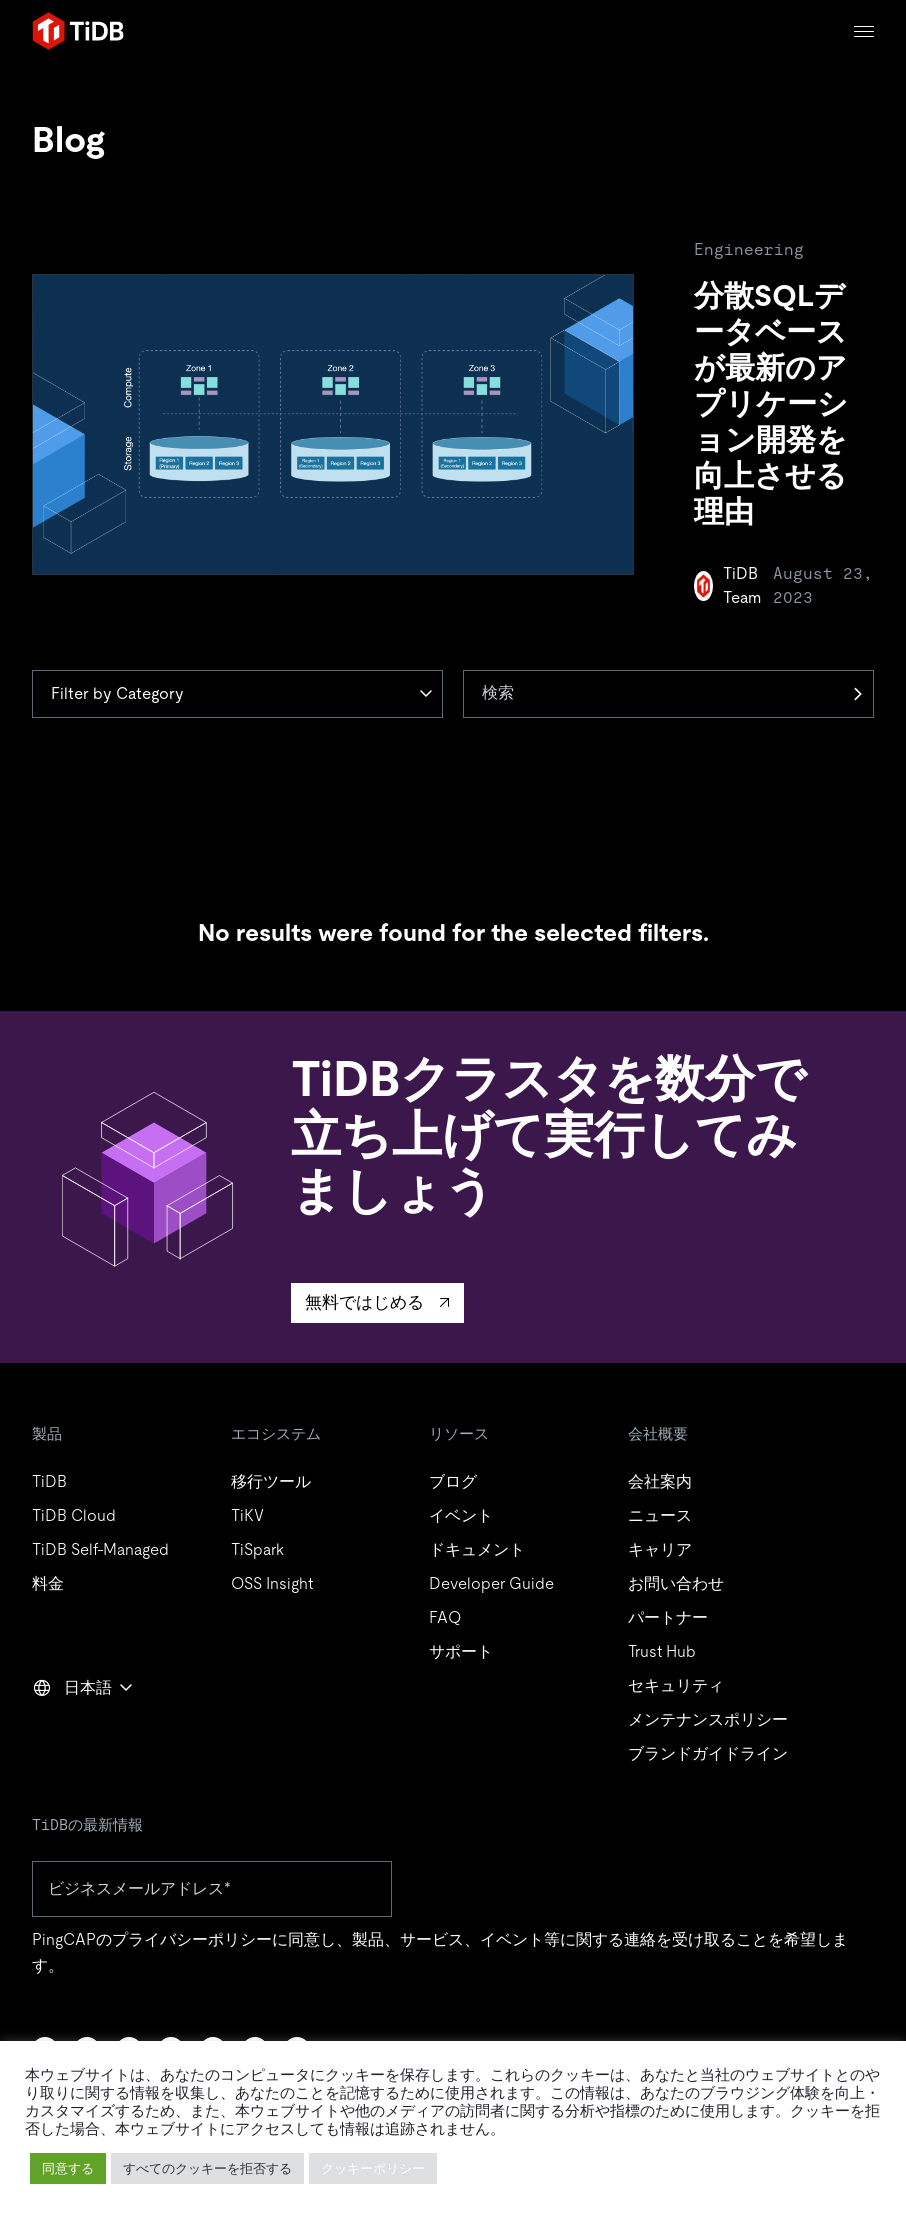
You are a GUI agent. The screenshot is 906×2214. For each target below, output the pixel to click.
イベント (461, 1515)
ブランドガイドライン (708, 1753)
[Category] (237, 694)
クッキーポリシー (373, 2168)
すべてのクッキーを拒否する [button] (207, 2168)
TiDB (49, 1481)
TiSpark (257, 1549)
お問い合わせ (676, 1583)
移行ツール (271, 1481)
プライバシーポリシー (192, 1939)
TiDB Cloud (74, 1515)
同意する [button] (68, 2168)
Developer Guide (491, 1583)
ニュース (660, 1515)
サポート (461, 1651)
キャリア (660, 1549)
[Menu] (864, 31)
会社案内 (660, 1481)
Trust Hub (662, 1651)
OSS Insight (272, 1583)
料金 (48, 1583)
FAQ (445, 1617)
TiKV (247, 1515)
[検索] (668, 694)
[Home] (78, 31)
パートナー (668, 1617)
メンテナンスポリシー (708, 1719)
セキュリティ (676, 1685)
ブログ (453, 1481)
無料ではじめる (364, 1302)
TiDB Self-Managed (100, 1549)
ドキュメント (477, 1549)
